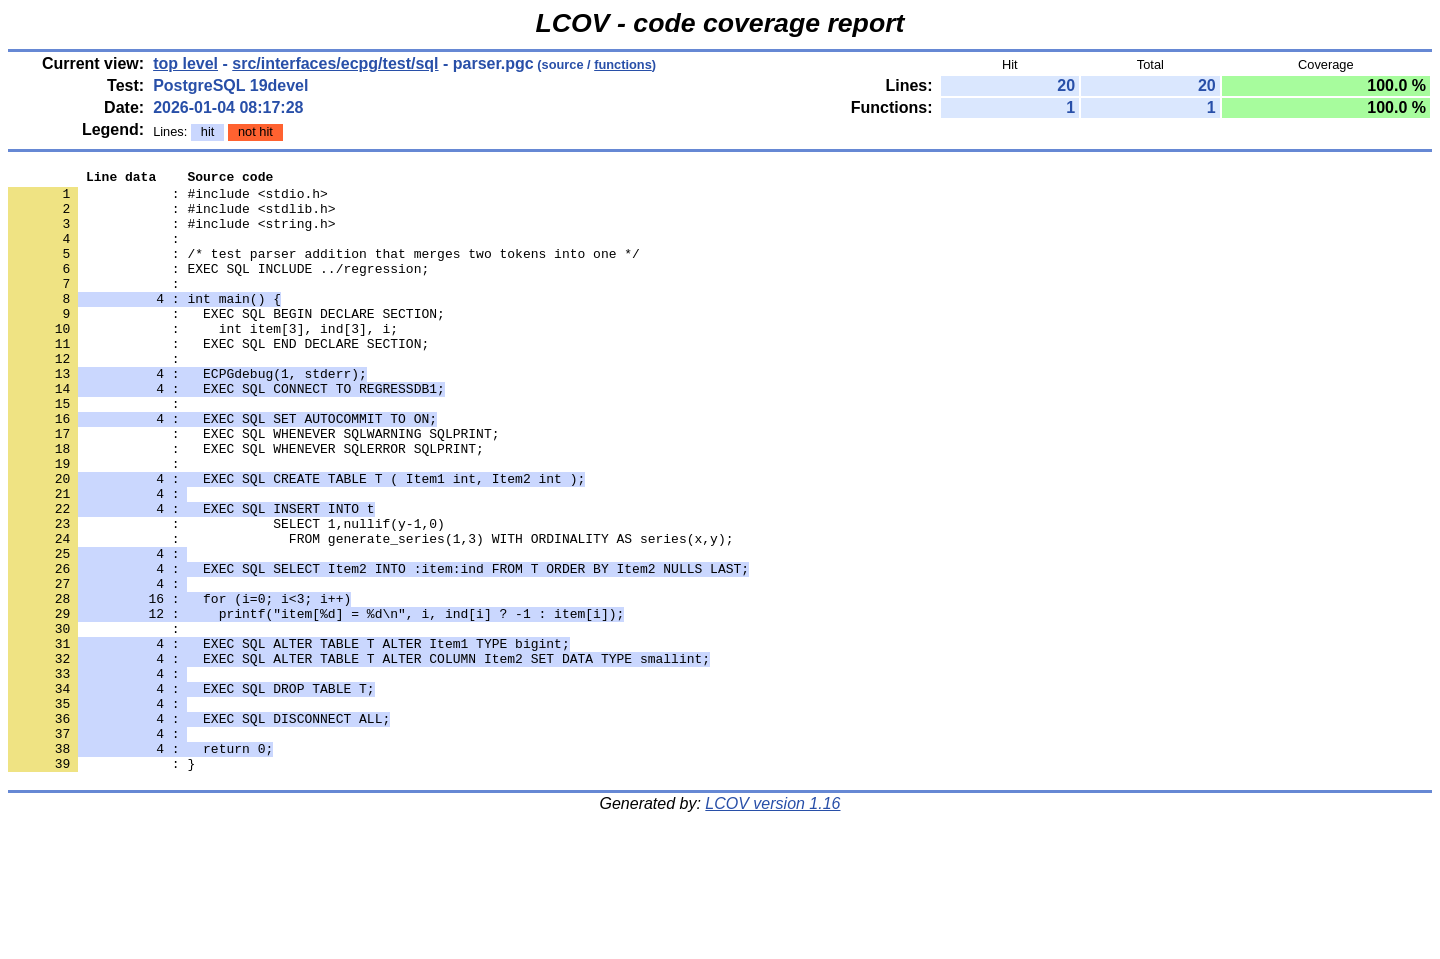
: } (101, 883)
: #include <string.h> (172, 235)
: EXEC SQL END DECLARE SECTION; (218, 379)
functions (623, 64)
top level (185, 63)
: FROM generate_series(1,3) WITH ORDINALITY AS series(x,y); (370, 613)
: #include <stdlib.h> (172, 217)
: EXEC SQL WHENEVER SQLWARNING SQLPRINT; (253, 487)
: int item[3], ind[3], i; (203, 361)
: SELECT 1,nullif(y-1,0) (226, 595)
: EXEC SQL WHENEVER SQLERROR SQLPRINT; (246, 505)
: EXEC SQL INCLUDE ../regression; (218, 289)
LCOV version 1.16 (772, 923)
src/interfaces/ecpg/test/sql (335, 63)
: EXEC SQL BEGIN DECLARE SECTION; (226, 343)
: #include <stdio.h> (168, 199)
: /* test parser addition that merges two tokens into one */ (324, 271)
